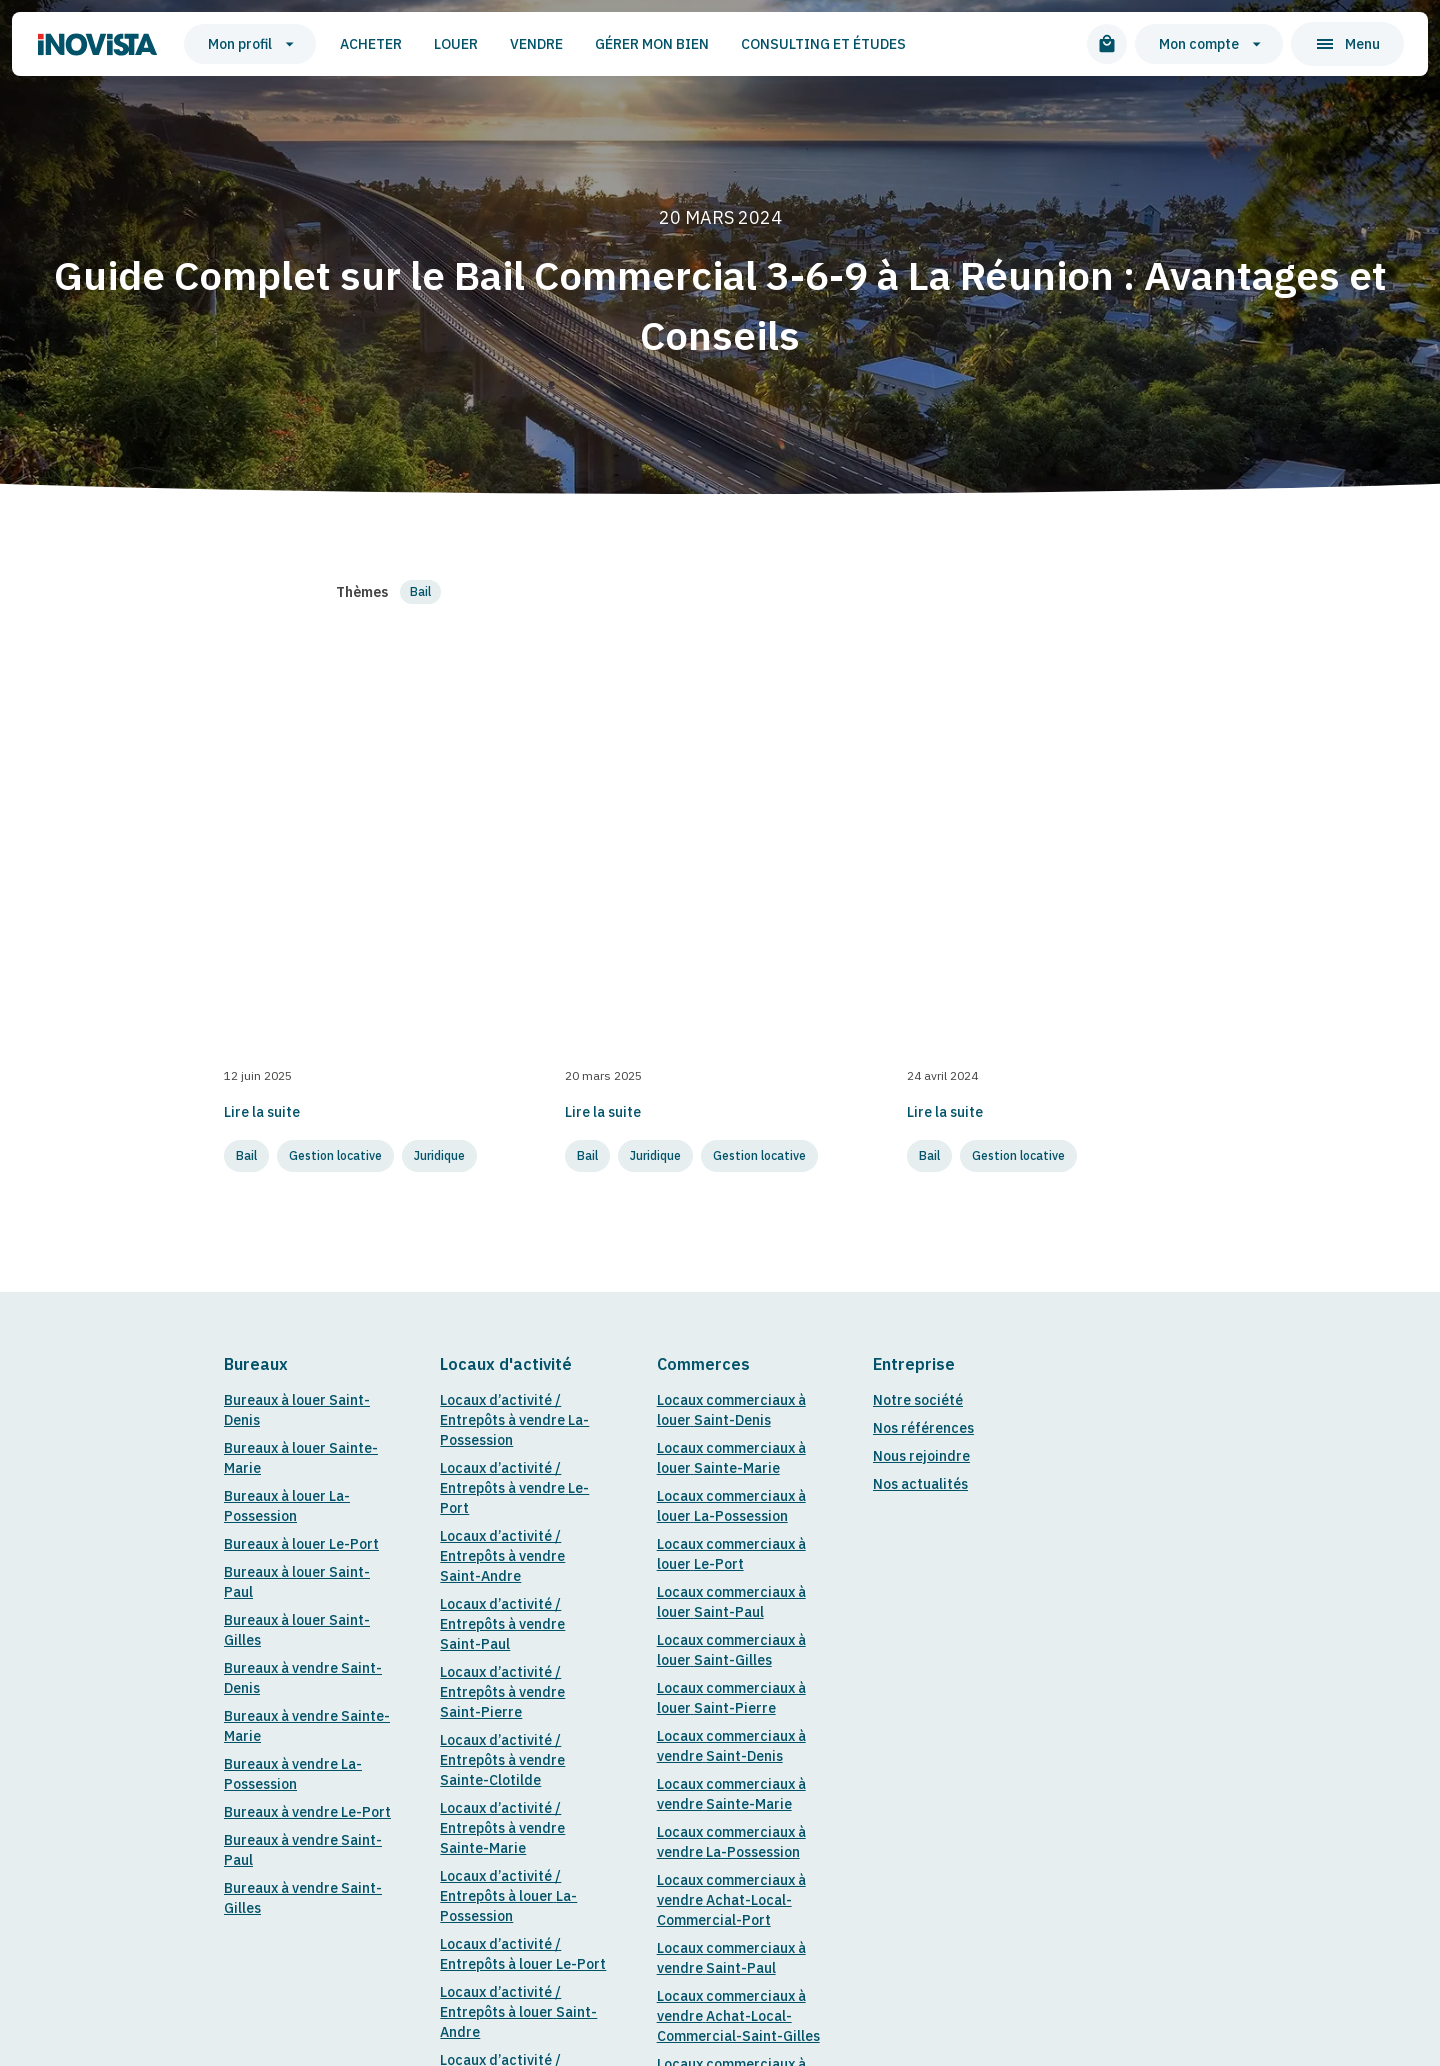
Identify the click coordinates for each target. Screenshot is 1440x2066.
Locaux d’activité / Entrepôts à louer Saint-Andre (518, 1424)
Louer (428, 44)
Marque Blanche (1055, 1886)
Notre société (918, 812)
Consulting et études (795, 44)
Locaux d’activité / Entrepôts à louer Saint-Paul (518, 1492)
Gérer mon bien (624, 44)
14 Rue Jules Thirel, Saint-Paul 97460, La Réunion (657, 1860)
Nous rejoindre (921, 868)
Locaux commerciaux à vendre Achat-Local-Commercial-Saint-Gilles (738, 1428)
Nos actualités (920, 896)
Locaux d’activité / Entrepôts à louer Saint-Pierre (518, 1560)
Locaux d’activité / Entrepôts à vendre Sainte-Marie (502, 1240)
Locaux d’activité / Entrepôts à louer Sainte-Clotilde (522, 1628)
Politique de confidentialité (640, 1886)
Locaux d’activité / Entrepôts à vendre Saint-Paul (502, 1036)
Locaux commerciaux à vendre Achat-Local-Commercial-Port (731, 1312)
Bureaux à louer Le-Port (301, 956)
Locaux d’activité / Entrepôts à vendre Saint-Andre (502, 968)
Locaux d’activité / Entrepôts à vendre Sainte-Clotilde (502, 1172)
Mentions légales (407, 1886)
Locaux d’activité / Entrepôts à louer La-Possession (508, 1308)
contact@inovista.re (291, 1860)
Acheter (343, 44)
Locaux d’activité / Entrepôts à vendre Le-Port (514, 900)
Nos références (923, 840)
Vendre (508, 44)
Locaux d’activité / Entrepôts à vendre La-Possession (514, 832)
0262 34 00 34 (427, 1860)
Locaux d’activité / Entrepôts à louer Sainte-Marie (522, 1696)
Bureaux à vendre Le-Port (307, 1224)
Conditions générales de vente (854, 1886)
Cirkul (506, 1886)
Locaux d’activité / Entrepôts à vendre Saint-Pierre (502, 1104)
